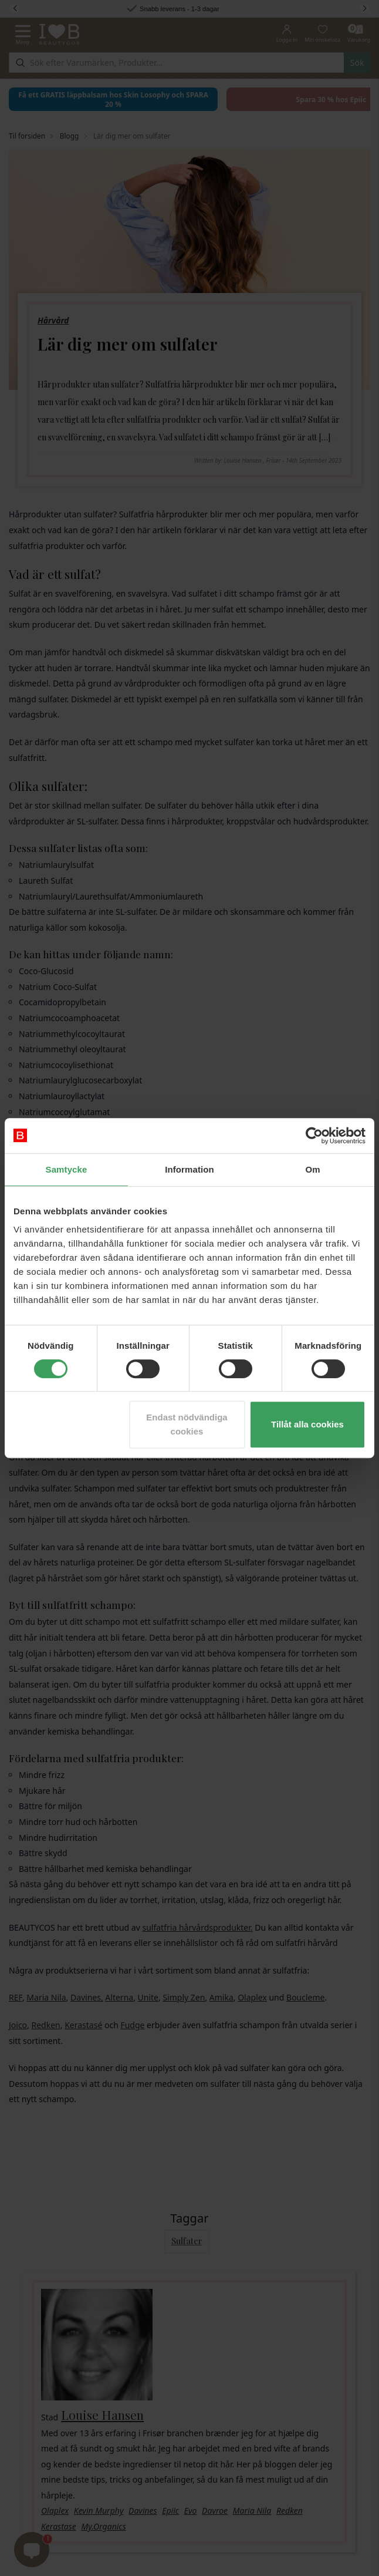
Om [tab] (312, 1169)
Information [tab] (189, 1169)
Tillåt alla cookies (307, 1424)
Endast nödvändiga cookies (186, 1424)
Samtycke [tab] (66, 1169)
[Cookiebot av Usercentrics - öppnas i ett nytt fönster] (314, 1135)
